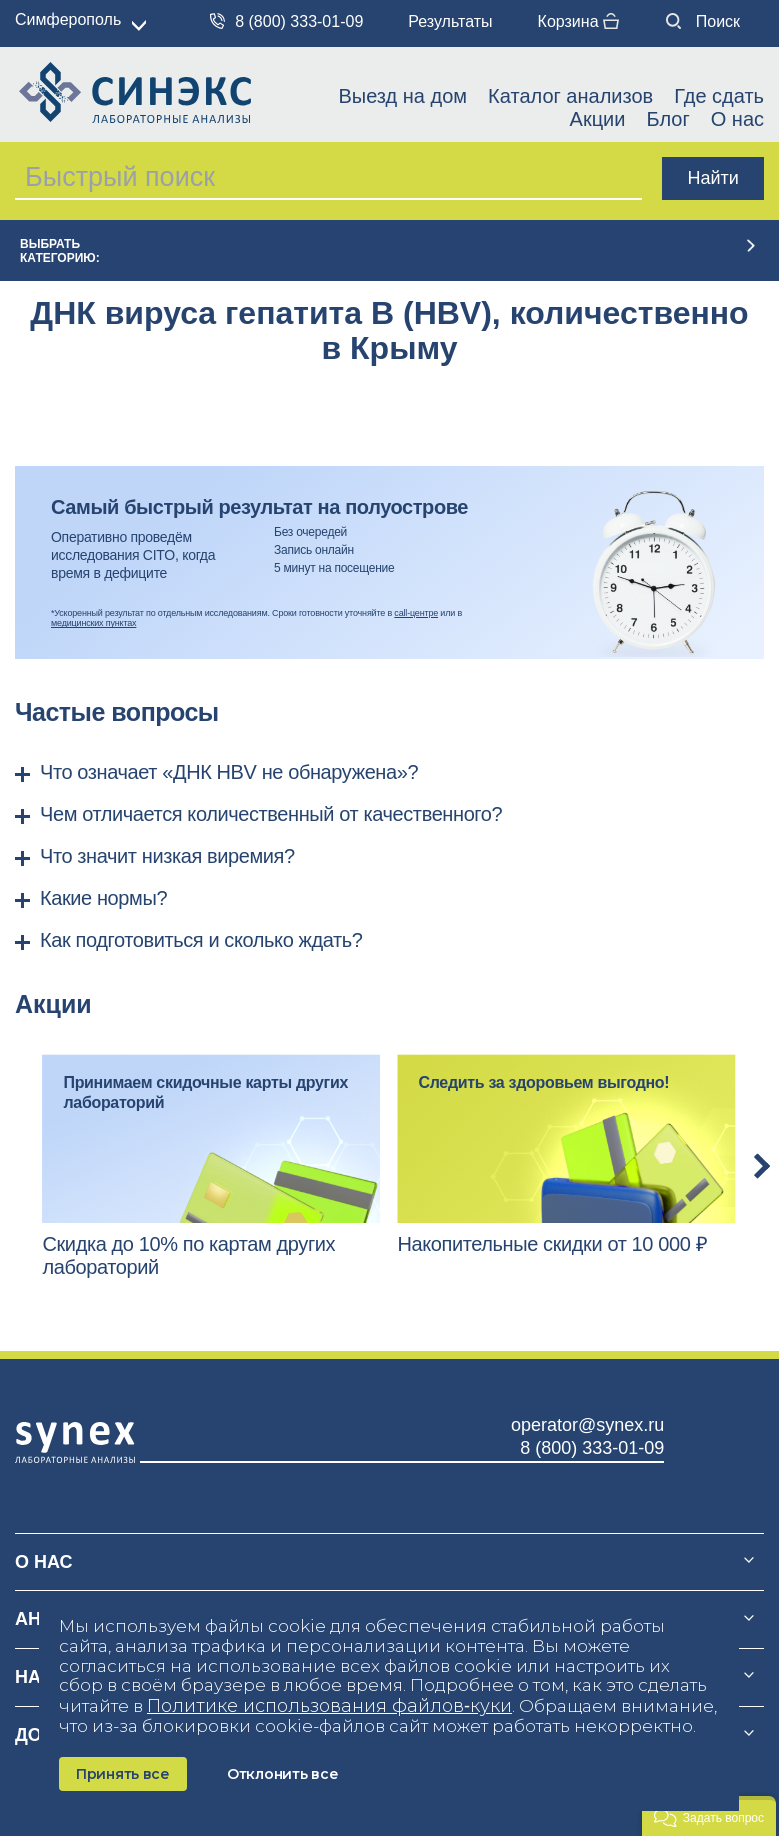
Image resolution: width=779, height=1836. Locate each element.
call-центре (416, 613)
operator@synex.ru (587, 1425)
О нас (737, 119)
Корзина (578, 21)
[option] (211, 1166)
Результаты (450, 21)
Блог (667, 119)
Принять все (123, 1774)
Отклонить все (282, 1774)
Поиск (703, 21)
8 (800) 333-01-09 (286, 21)
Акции (598, 119)
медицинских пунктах (93, 623)
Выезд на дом (402, 96)
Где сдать (719, 96)
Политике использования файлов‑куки (329, 1706)
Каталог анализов (570, 96)
